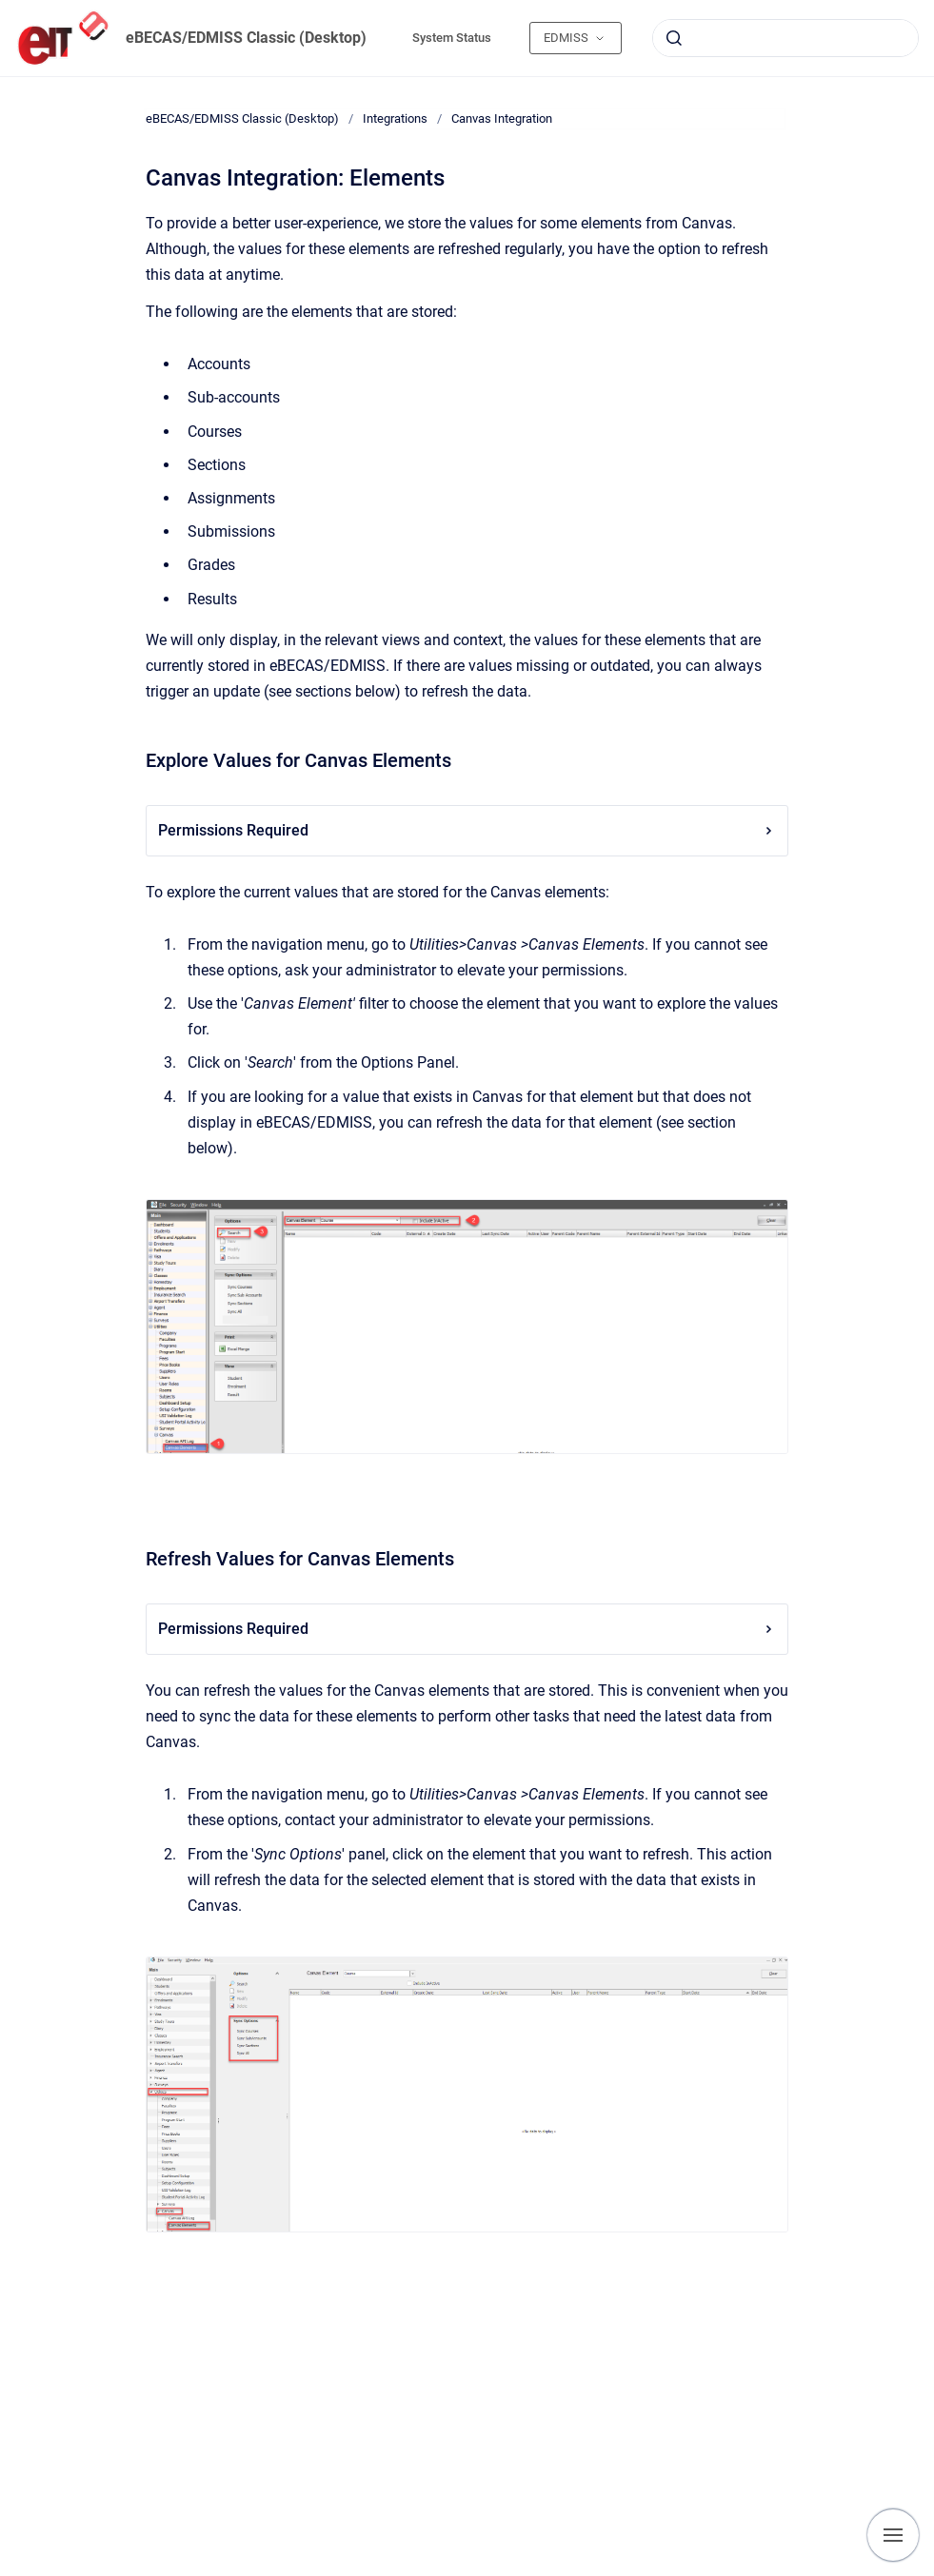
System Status (451, 37)
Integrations (395, 118)
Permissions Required (467, 830)
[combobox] (785, 38)
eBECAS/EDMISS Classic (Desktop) (246, 38)
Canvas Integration (501, 118)
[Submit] (674, 38)
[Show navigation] (893, 2535)
